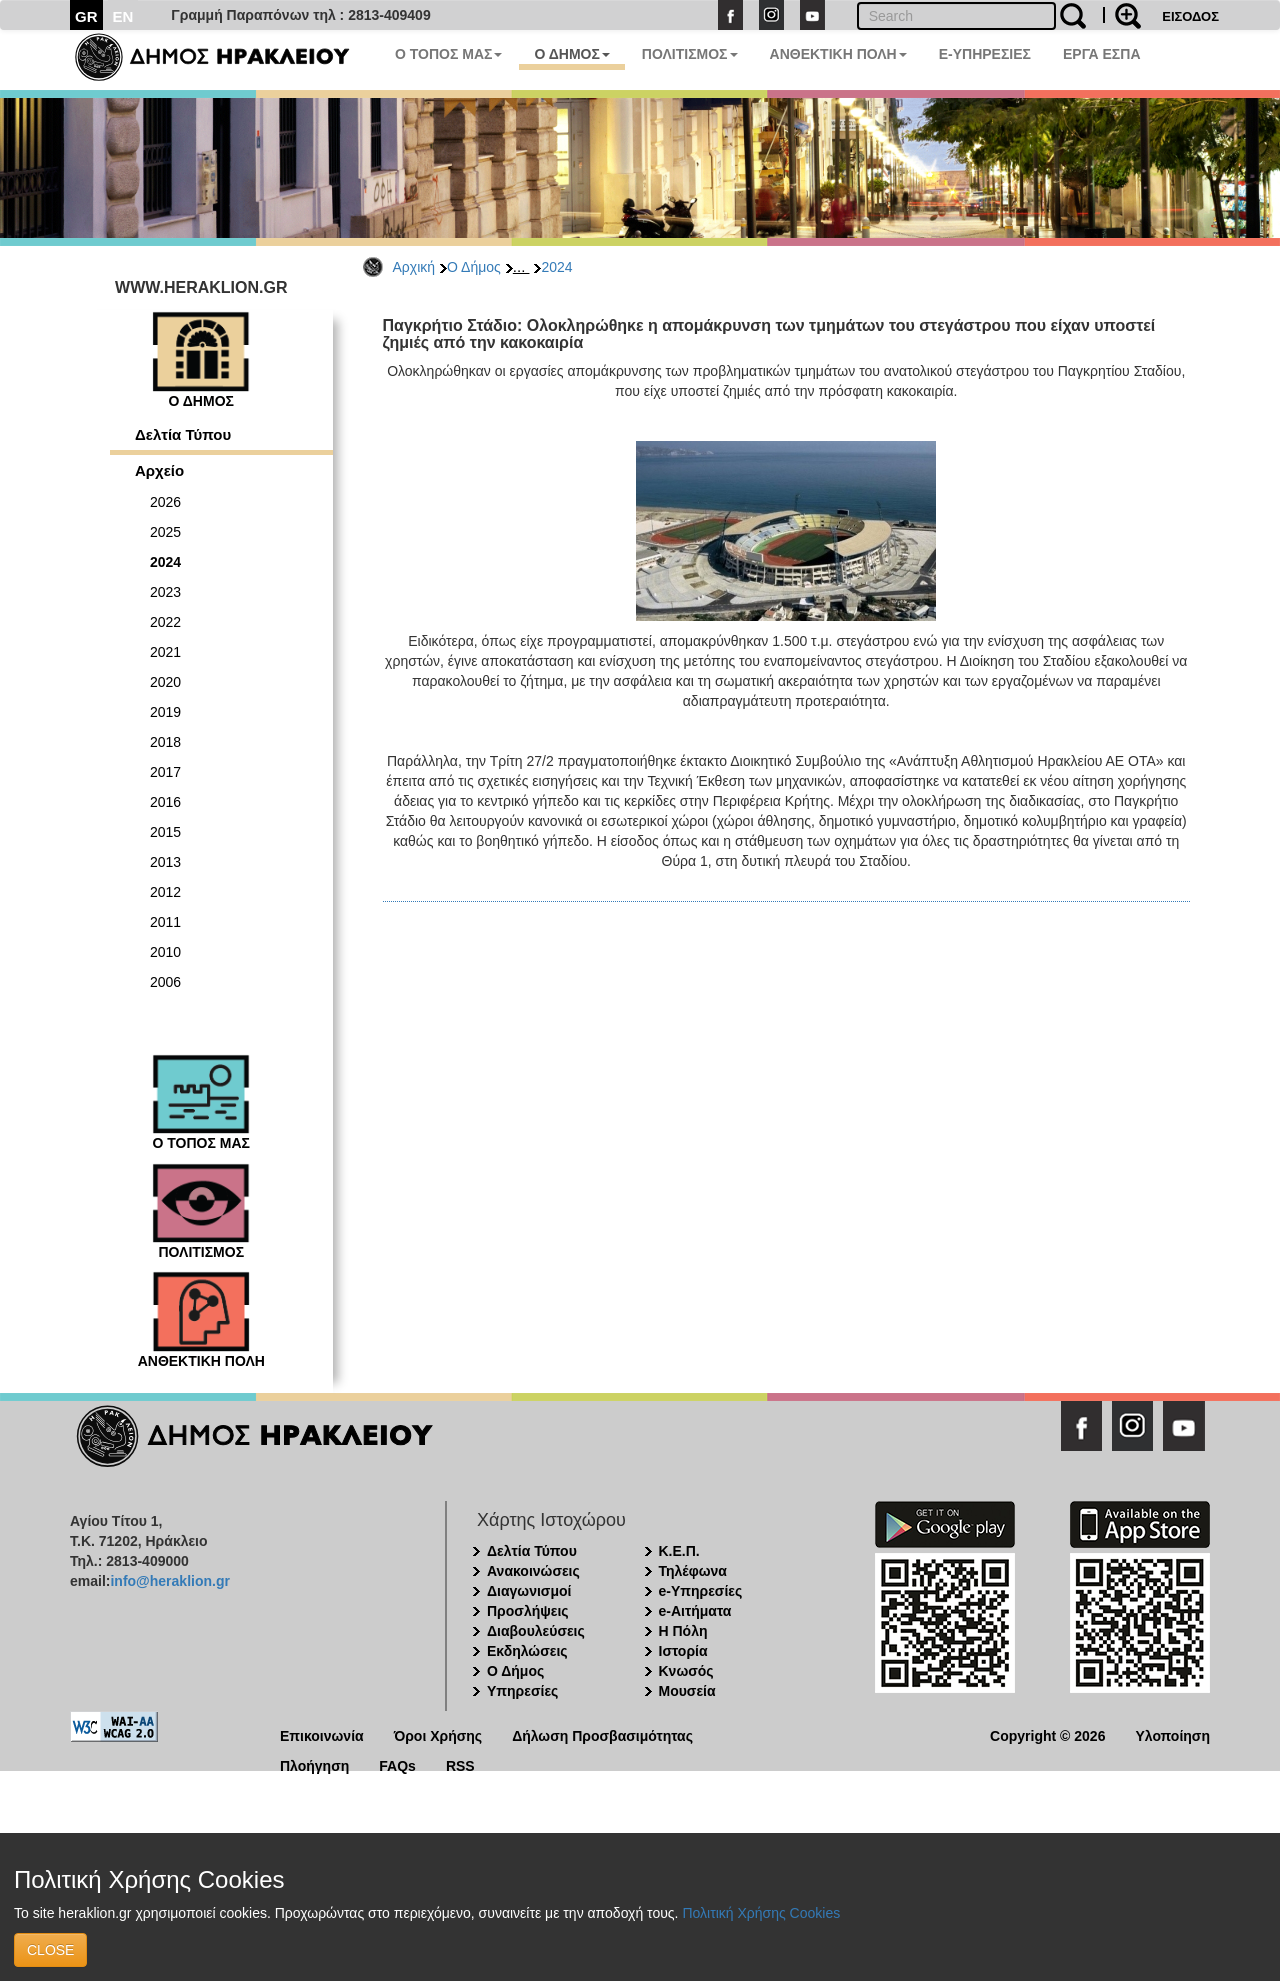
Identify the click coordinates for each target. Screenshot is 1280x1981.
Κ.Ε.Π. (679, 1551)
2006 (165, 982)
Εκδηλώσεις (527, 1651)
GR (86, 16)
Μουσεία (687, 1691)
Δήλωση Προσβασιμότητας (602, 1734)
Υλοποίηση (1172, 1734)
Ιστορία (683, 1651)
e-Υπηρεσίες (701, 1591)
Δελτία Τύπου (183, 434)
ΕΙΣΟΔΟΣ (1190, 16)
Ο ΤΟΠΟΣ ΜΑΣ (448, 54)
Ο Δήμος (474, 267)
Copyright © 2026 (1047, 1734)
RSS (460, 1764)
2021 (165, 652)
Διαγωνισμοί (529, 1591)
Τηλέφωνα (693, 1571)
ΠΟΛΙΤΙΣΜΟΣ (690, 54)
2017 (165, 772)
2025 (165, 532)
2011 (165, 922)
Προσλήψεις (528, 1611)
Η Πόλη (683, 1631)
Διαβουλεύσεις (536, 1631)
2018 (165, 742)
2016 (165, 802)
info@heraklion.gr (169, 1581)
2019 (165, 712)
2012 (165, 892)
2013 (165, 862)
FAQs (397, 1764)
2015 (165, 832)
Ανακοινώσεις (533, 1571)
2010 (165, 952)
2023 (165, 592)
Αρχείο (159, 470)
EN (123, 16)
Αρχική (414, 267)
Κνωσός (686, 1671)
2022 (165, 622)
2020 (165, 682)
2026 (165, 502)
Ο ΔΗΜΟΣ (571, 54)
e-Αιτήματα (695, 1611)
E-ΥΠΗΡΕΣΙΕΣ (985, 54)
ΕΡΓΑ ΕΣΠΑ (1102, 54)
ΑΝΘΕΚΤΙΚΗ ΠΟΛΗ (838, 54)
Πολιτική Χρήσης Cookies (761, 1913)
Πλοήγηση (314, 1764)
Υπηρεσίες (522, 1691)
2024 (556, 267)
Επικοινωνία (322, 1734)
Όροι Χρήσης (438, 1734)
